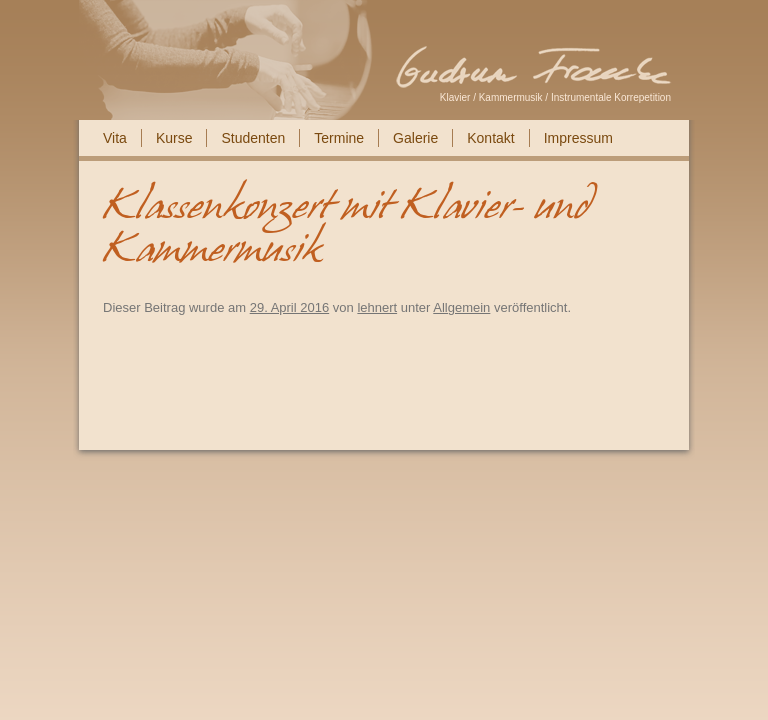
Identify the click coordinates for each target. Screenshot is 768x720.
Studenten (253, 138)
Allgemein (461, 307)
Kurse (174, 138)
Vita (115, 138)
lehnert (377, 307)
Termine (339, 138)
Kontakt (490, 138)
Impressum (578, 138)
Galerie (415, 138)
